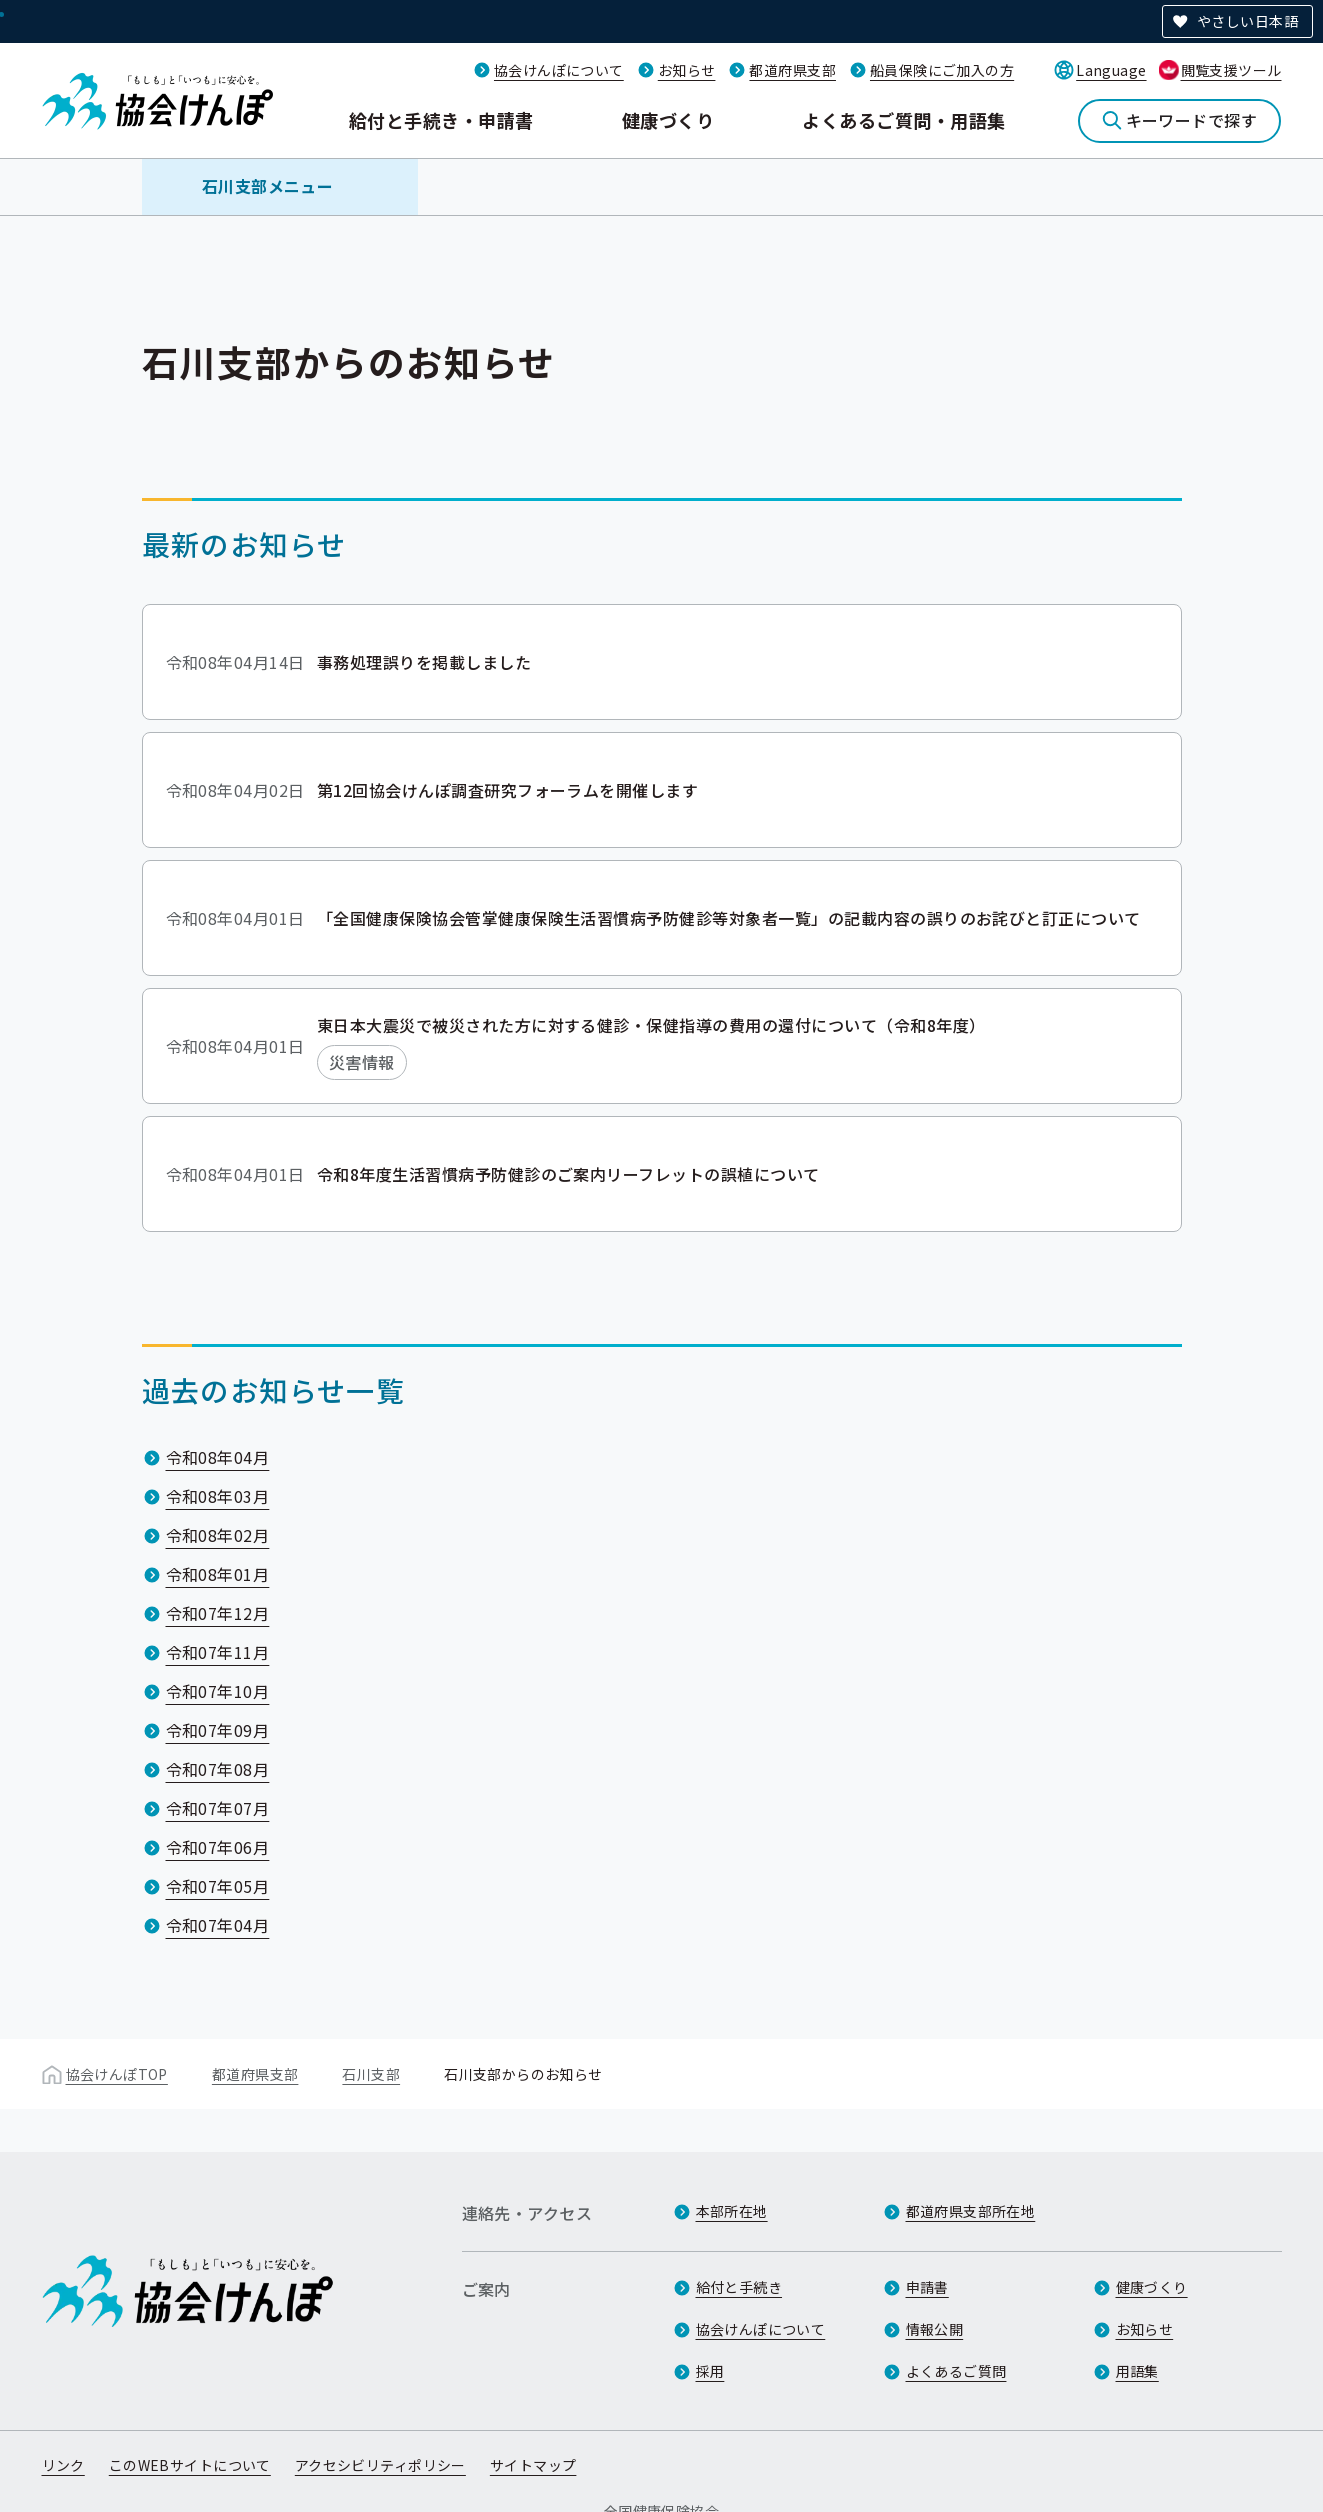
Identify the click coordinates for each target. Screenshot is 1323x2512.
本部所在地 (732, 2211)
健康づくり (668, 120)
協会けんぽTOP (117, 2074)
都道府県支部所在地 (971, 2211)
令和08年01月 (218, 1574)
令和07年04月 (218, 1925)
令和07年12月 (218, 1613)
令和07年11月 (218, 1652)
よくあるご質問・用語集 (903, 120)
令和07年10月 (218, 1691)
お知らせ (687, 70)
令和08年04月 (218, 1457)
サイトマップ (533, 2465)
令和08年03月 (218, 1496)
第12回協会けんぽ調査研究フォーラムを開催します (508, 789)
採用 (710, 2371)
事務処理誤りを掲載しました (424, 661)
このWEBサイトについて (190, 2465)
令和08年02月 (218, 1535)
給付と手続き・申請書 (441, 120)
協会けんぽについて (559, 70)
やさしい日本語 (1247, 21)
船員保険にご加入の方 (942, 70)
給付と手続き (739, 2287)
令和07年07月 (218, 1808)
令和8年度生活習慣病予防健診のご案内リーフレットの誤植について (568, 1173)
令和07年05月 (218, 1886)
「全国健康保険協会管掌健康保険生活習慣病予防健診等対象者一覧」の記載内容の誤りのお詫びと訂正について (729, 917)
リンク (63, 2465)
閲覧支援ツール (1231, 70)
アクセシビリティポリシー (380, 2465)
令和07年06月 (218, 1847)
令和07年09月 (218, 1730)
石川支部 (371, 2074)
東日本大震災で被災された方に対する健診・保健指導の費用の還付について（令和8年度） (651, 1025)
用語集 (1137, 2371)
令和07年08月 (218, 1769)
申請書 (927, 2287)
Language (1111, 70)
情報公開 (935, 2329)
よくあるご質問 (956, 2371)
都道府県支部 (792, 70)
